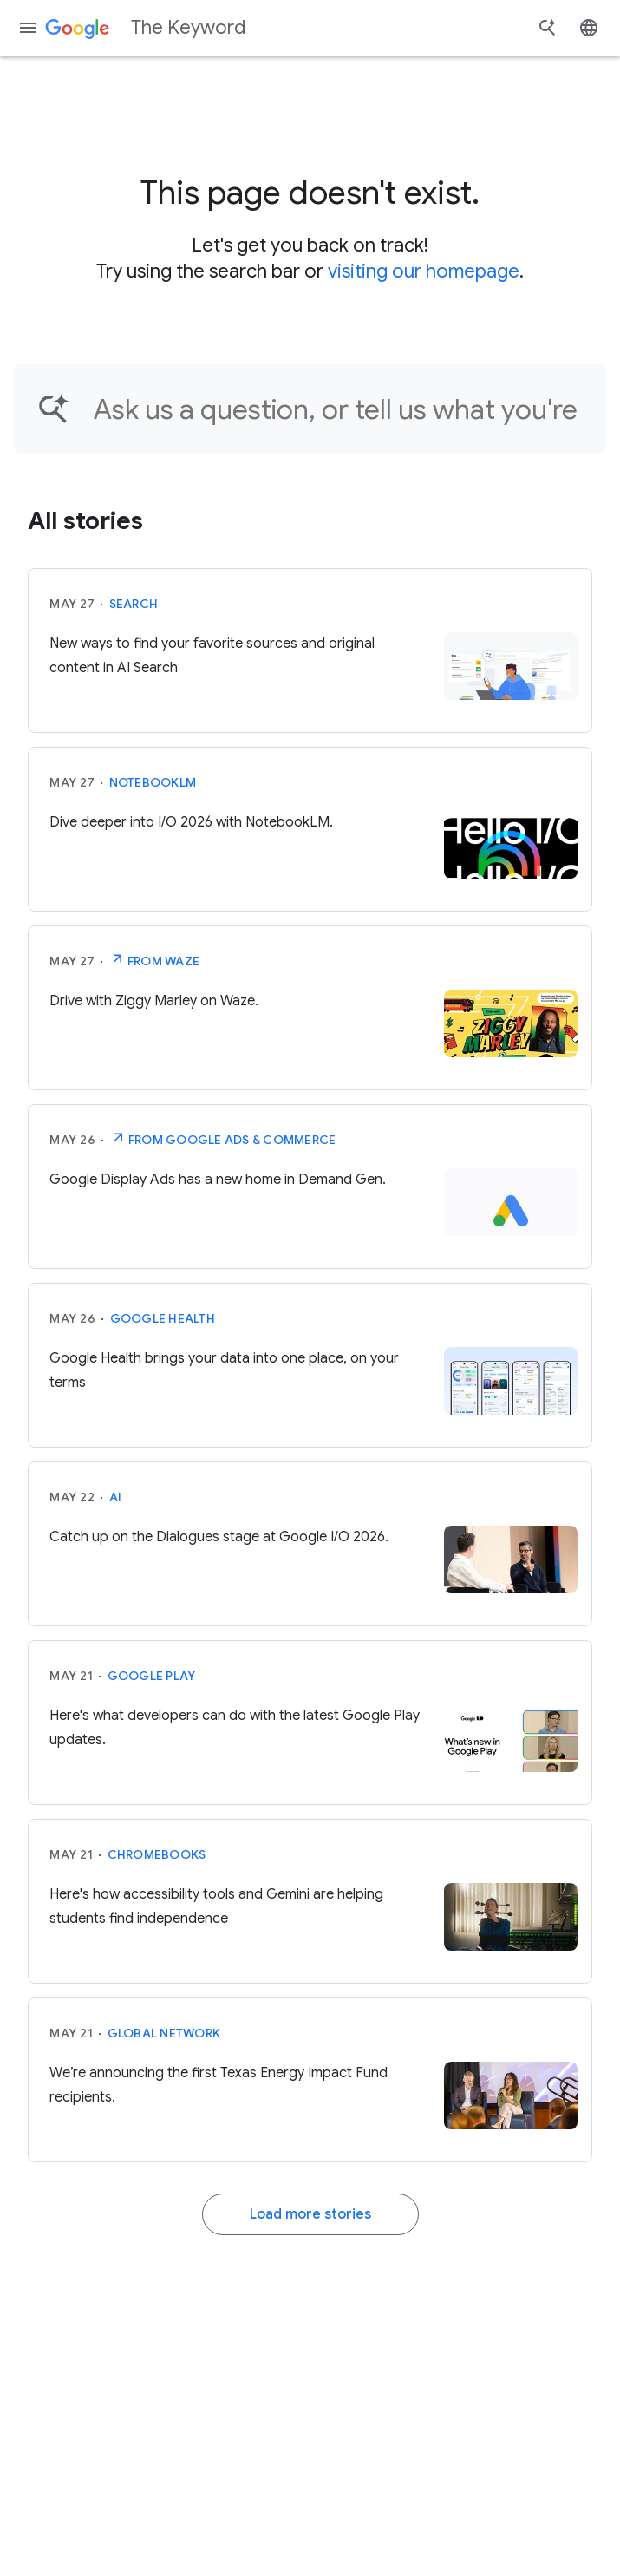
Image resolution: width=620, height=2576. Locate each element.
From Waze (154, 959)
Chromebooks (157, 1854)
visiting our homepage (423, 271)
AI (115, 1497)
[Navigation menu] (27, 27)
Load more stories (310, 2214)
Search (134, 603)
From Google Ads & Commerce (223, 1137)
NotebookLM (153, 782)
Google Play (152, 1676)
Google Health (162, 1318)
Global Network (164, 2033)
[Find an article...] (338, 409)
